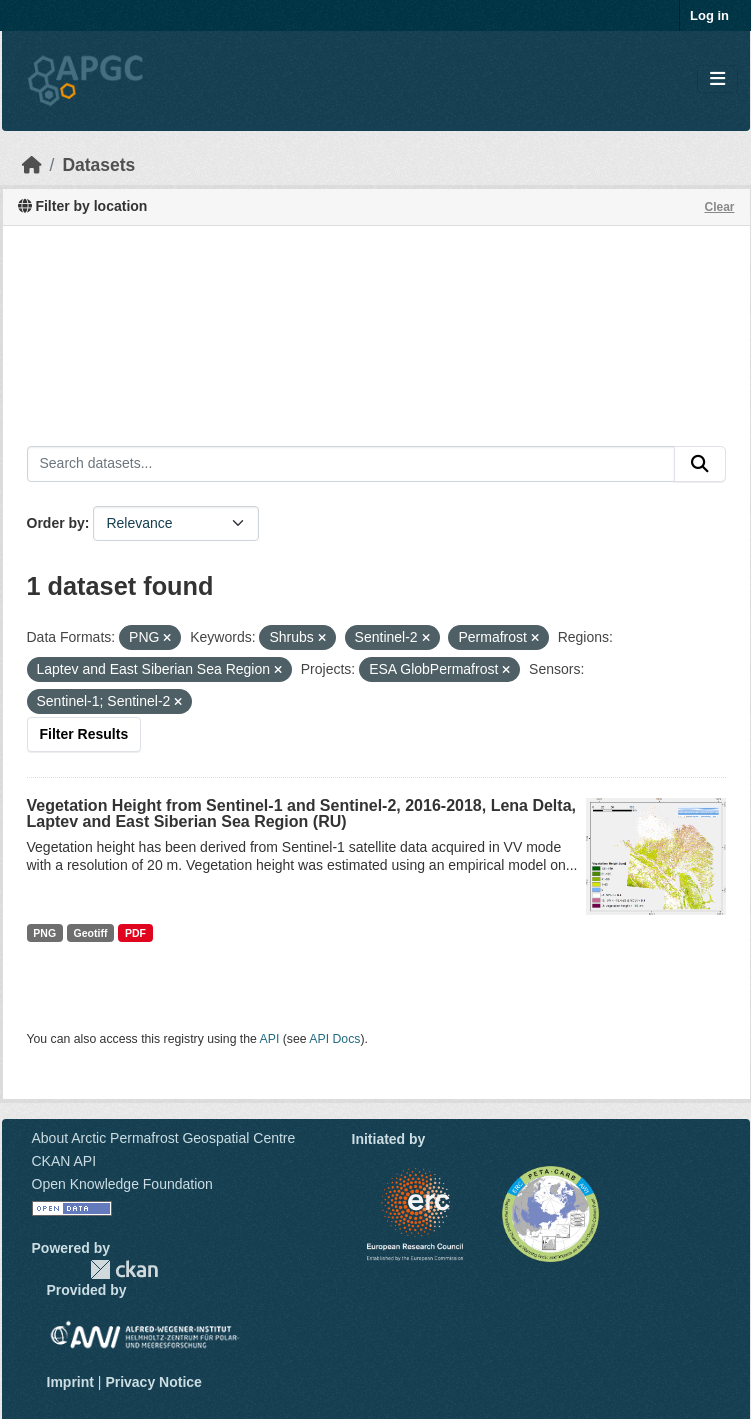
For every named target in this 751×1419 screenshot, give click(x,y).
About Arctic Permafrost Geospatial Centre (164, 1138)
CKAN (124, 1269)
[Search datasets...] (351, 464)
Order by (56, 523)
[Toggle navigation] (717, 79)
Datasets (98, 165)
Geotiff (91, 933)
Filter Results (84, 734)
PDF (135, 933)
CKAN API (64, 1161)
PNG (44, 933)
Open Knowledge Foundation (122, 1184)
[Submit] (700, 464)
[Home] (32, 165)
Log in (709, 15)
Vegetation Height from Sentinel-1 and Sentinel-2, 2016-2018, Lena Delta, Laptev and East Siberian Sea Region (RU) (301, 813)
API (270, 1039)
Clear (719, 207)
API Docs (334, 1039)
